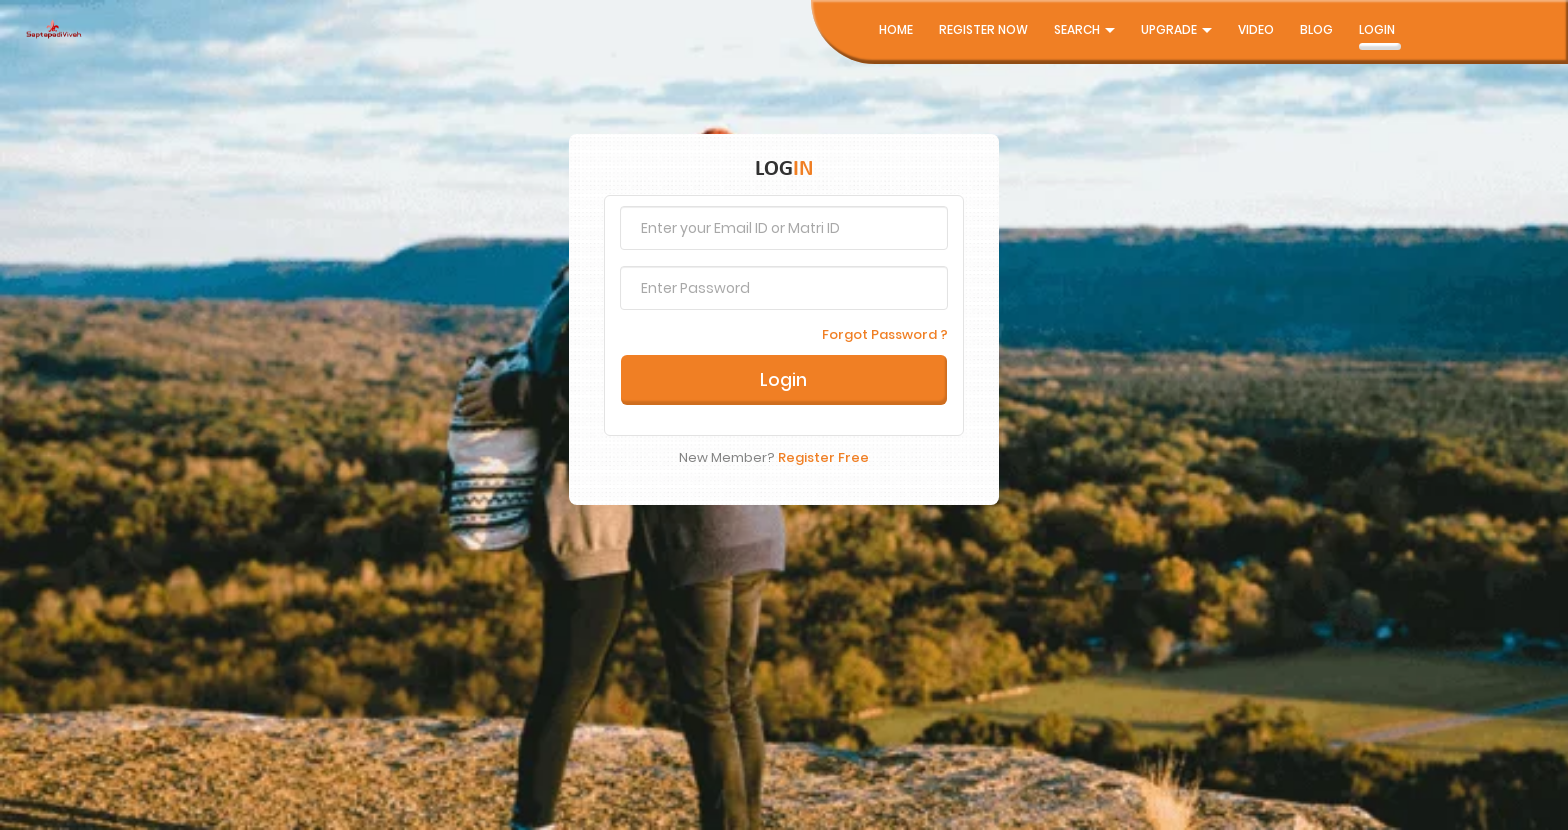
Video (1256, 29)
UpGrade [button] (1176, 29)
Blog (1316, 29)
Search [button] (1084, 29)
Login (1377, 29)
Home (896, 29)
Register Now (983, 29)
